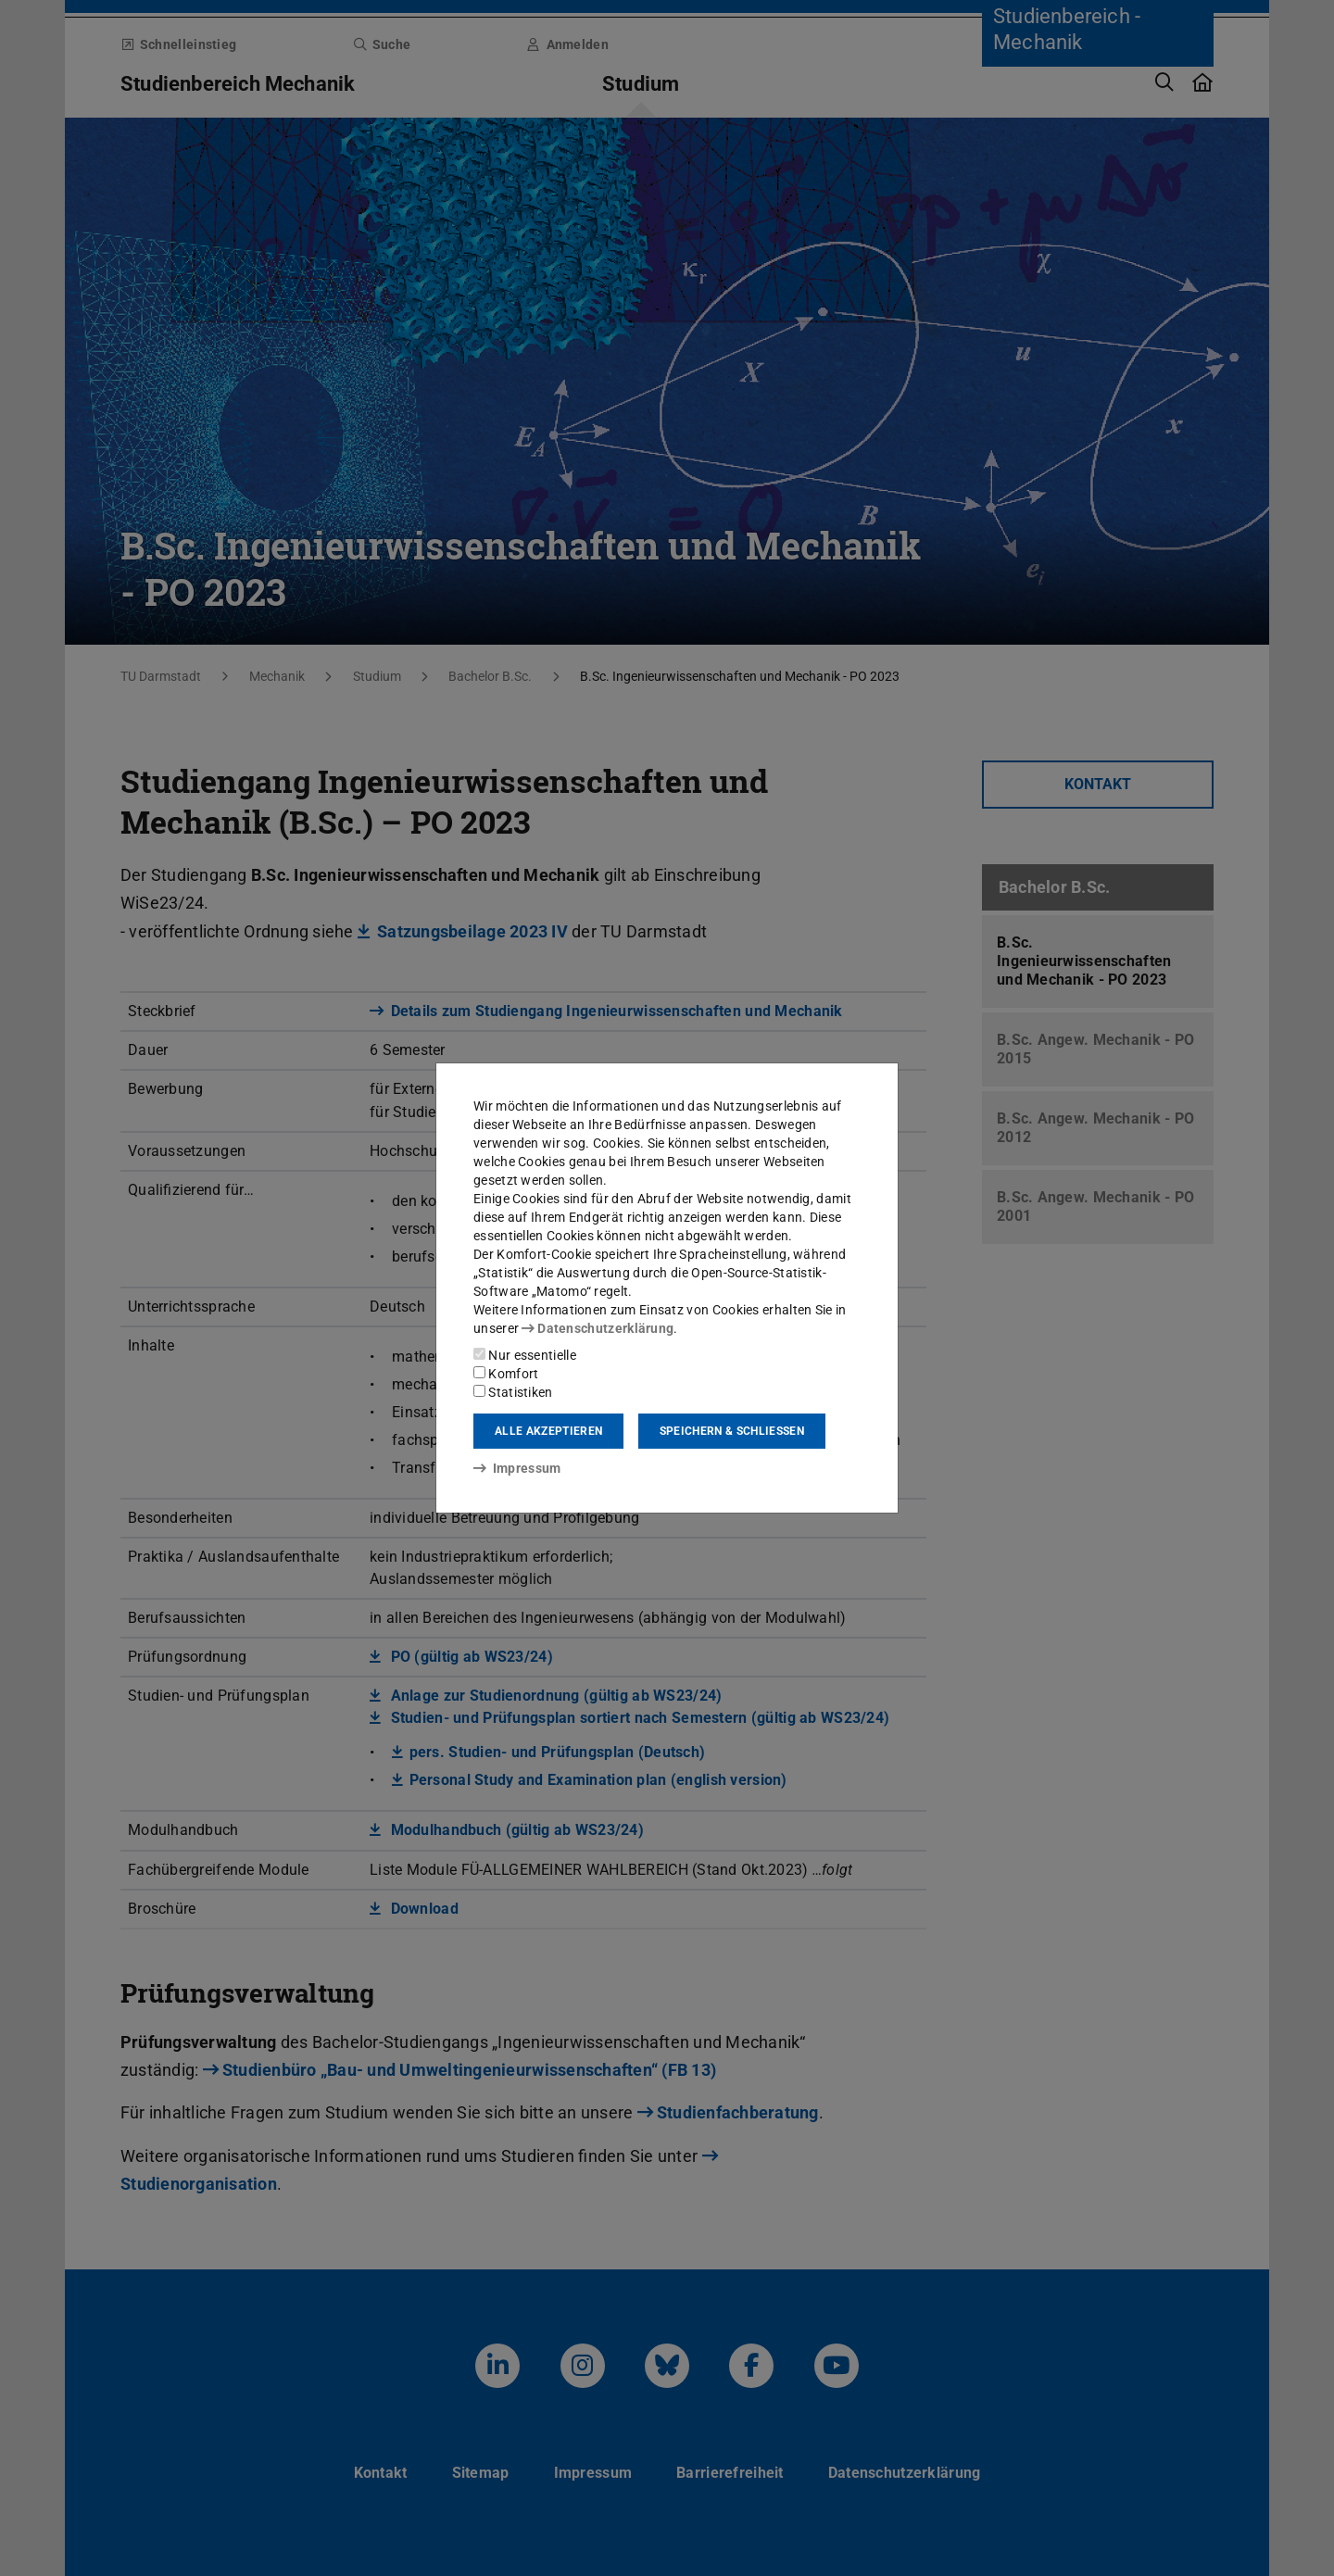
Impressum (517, 1468)
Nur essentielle (524, 1355)
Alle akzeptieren (548, 1431)
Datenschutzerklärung (597, 1328)
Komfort (505, 1373)
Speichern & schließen (732, 1431)
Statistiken (513, 1392)
